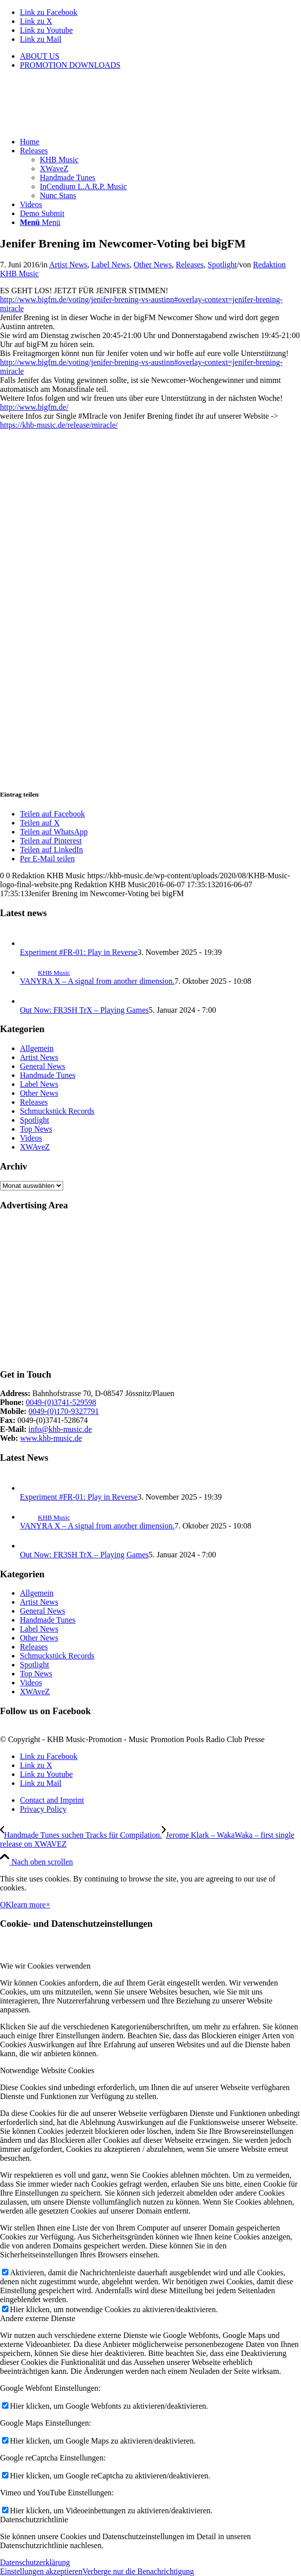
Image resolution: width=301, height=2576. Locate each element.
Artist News (68, 264)
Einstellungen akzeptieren (41, 2571)
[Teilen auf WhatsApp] (54, 831)
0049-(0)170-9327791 (63, 1411)
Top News (36, 1129)
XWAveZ (35, 1147)
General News (42, 1066)
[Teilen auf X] (40, 823)
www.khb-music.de (51, 1438)
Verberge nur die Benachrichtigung (138, 2571)
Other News (152, 264)
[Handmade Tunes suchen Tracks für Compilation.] (81, 1835)
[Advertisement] (150, 1290)
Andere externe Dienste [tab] (37, 2318)
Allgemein (37, 1048)
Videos (31, 1138)
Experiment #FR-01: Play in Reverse (78, 952)
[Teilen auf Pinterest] (51, 840)
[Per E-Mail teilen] (47, 858)
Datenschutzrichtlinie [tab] (34, 2519)
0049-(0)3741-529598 (61, 1402)
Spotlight (222, 264)
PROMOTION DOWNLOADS (70, 65)
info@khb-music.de (60, 1429)
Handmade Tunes (48, 1075)
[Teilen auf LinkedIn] (51, 849)
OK (5, 1904)
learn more (28, 1904)
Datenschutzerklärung (35, 2562)
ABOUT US (39, 56)
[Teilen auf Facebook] (52, 814)
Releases (189, 264)
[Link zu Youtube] (46, 30)
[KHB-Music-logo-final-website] (74, 124)
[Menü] (40, 222)
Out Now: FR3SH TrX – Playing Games (84, 1010)
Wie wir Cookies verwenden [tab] (45, 1966)
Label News (111, 264)
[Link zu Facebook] (49, 12)
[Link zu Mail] (41, 39)
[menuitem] (160, 56)
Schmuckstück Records (57, 1111)
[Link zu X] (36, 21)
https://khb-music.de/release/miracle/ (59, 425)
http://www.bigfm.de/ (34, 407)
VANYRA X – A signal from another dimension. (97, 981)
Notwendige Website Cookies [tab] (47, 2070)
